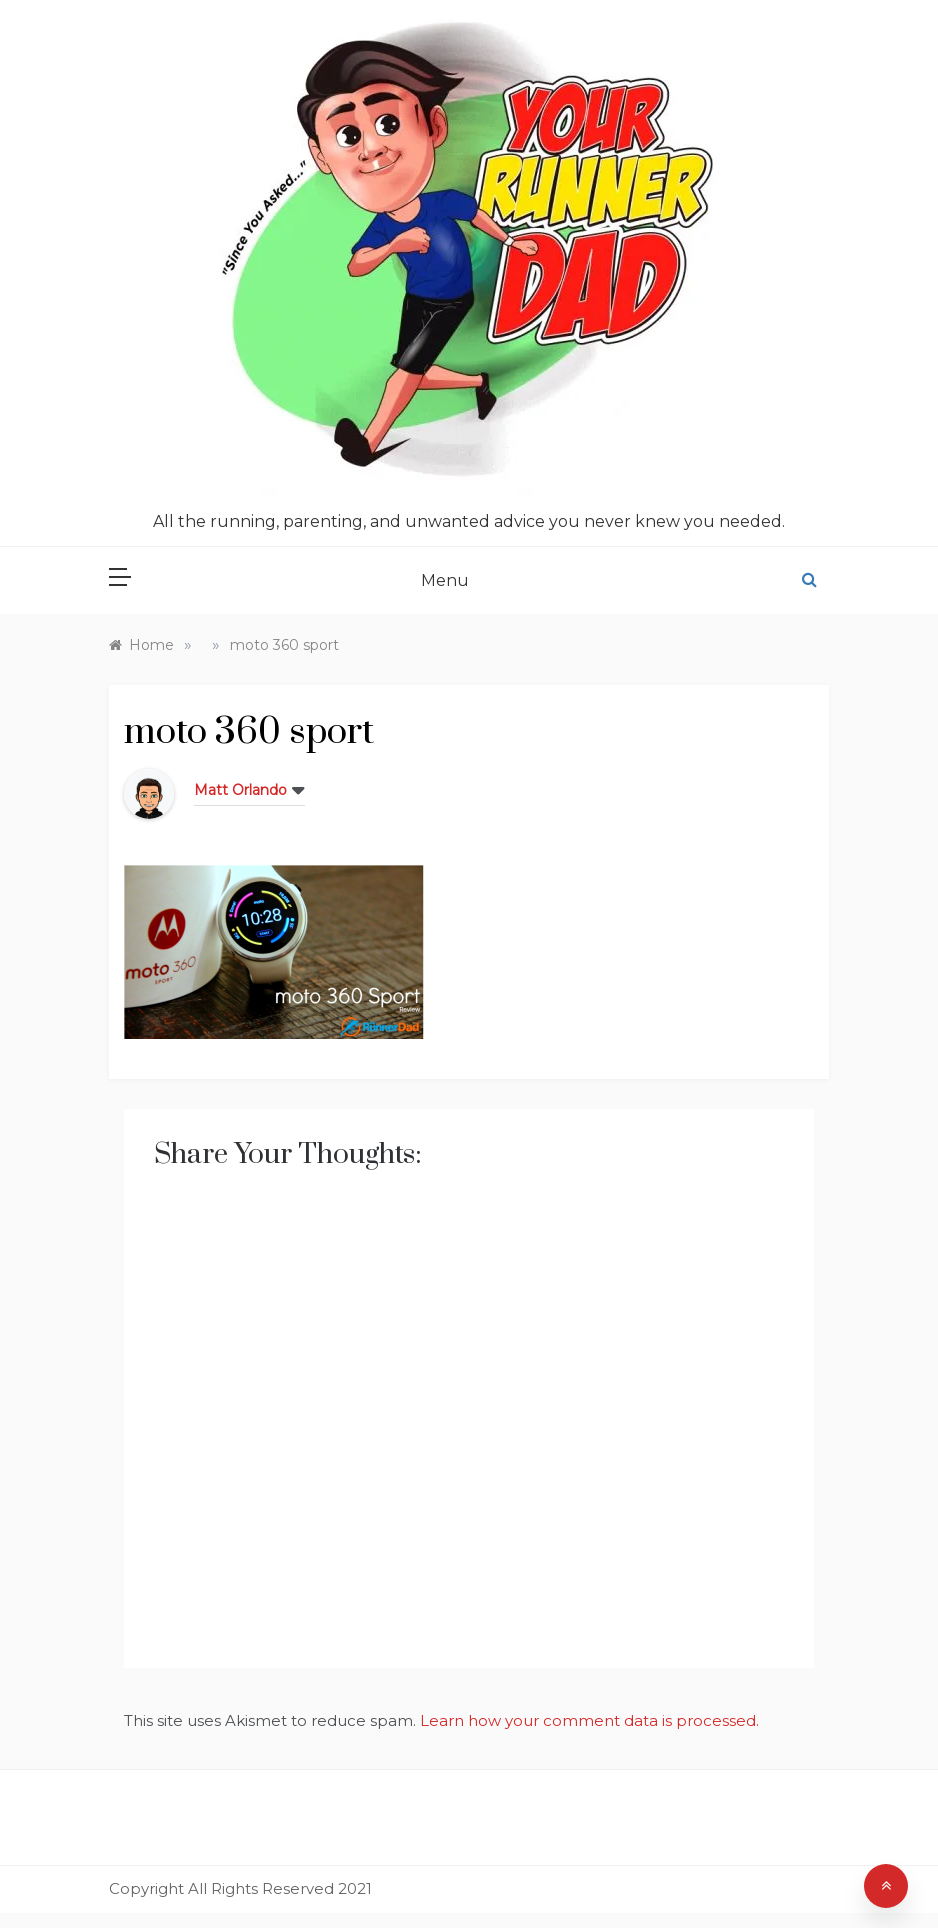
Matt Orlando (240, 790)
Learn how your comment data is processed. (589, 1720)
